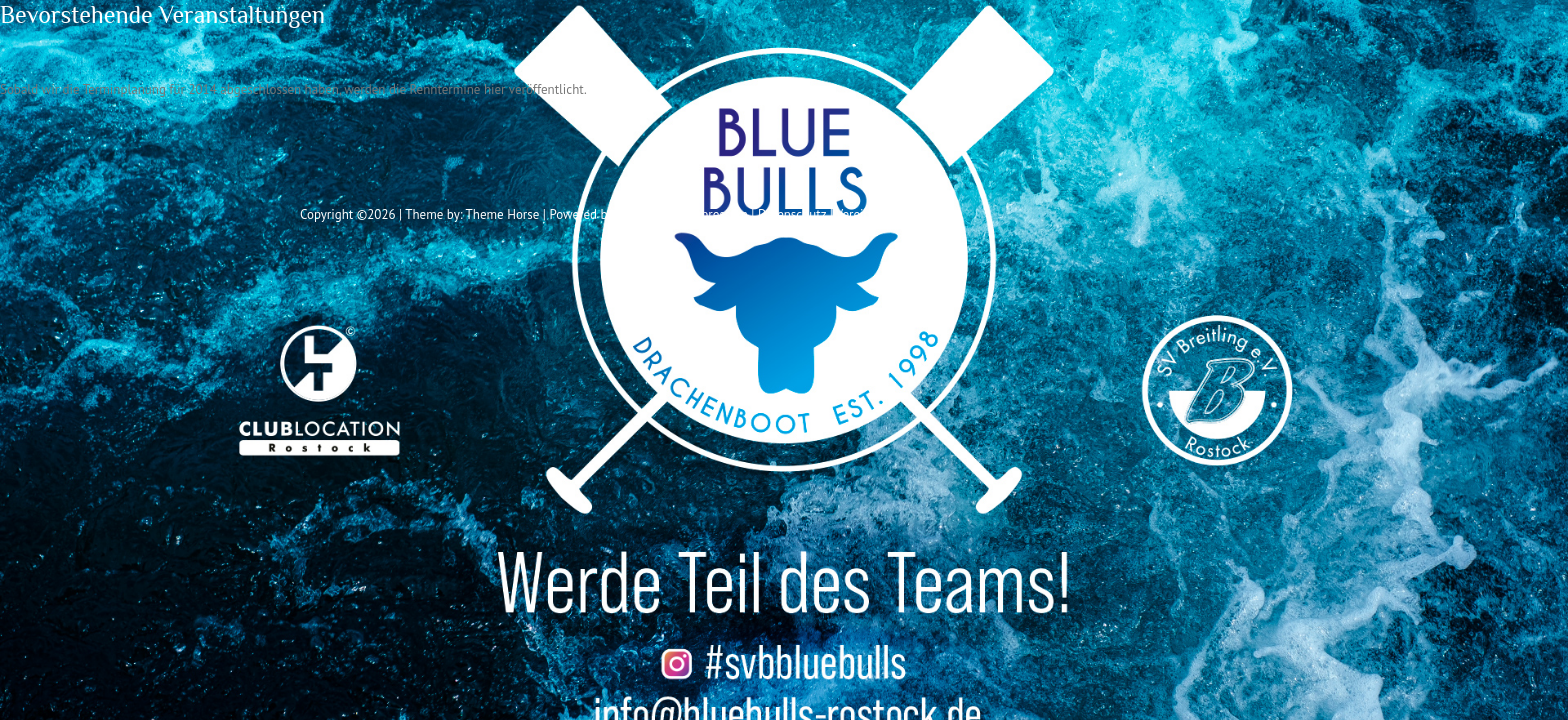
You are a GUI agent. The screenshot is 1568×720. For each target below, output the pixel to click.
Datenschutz (792, 214)
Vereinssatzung (878, 214)
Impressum (717, 214)
